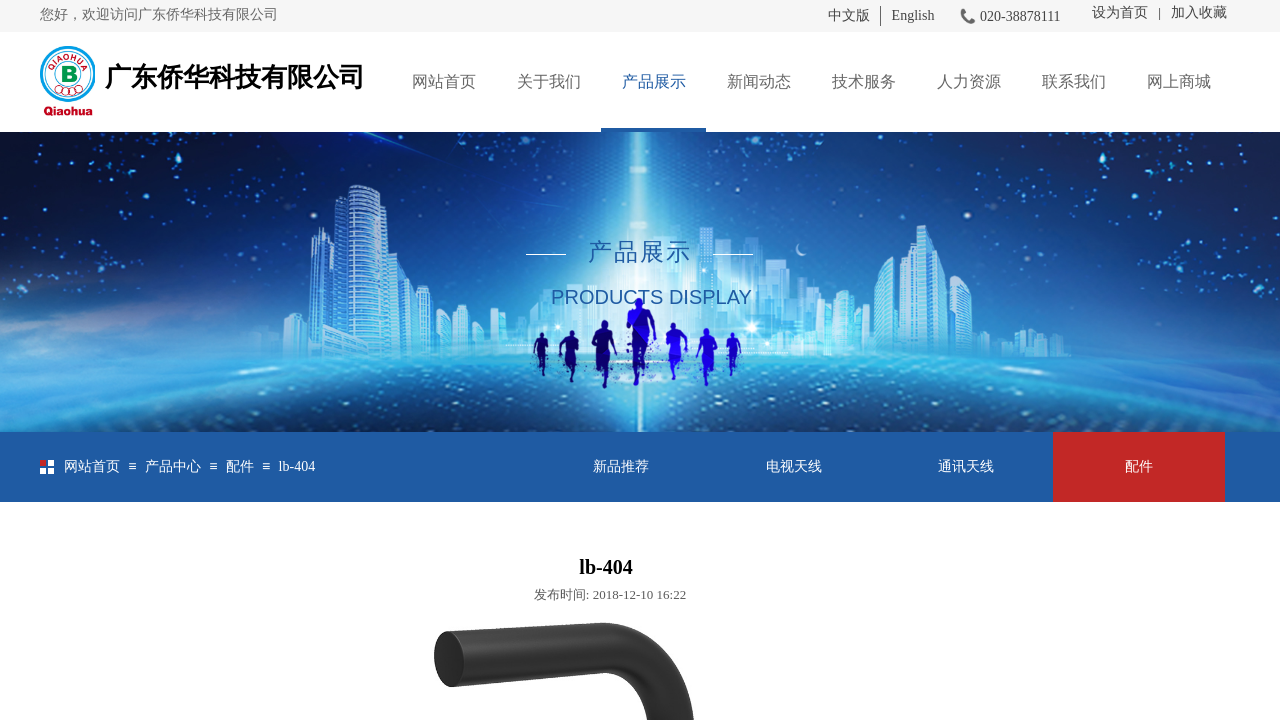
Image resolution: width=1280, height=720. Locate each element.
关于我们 (549, 81)
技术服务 (864, 81)
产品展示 (654, 81)
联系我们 (1074, 81)
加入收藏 (1199, 12)
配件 (240, 466)
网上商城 (1179, 81)
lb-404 (297, 466)
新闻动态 (759, 81)
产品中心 (173, 466)
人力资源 (969, 81)
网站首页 (444, 81)
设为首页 (1120, 12)
